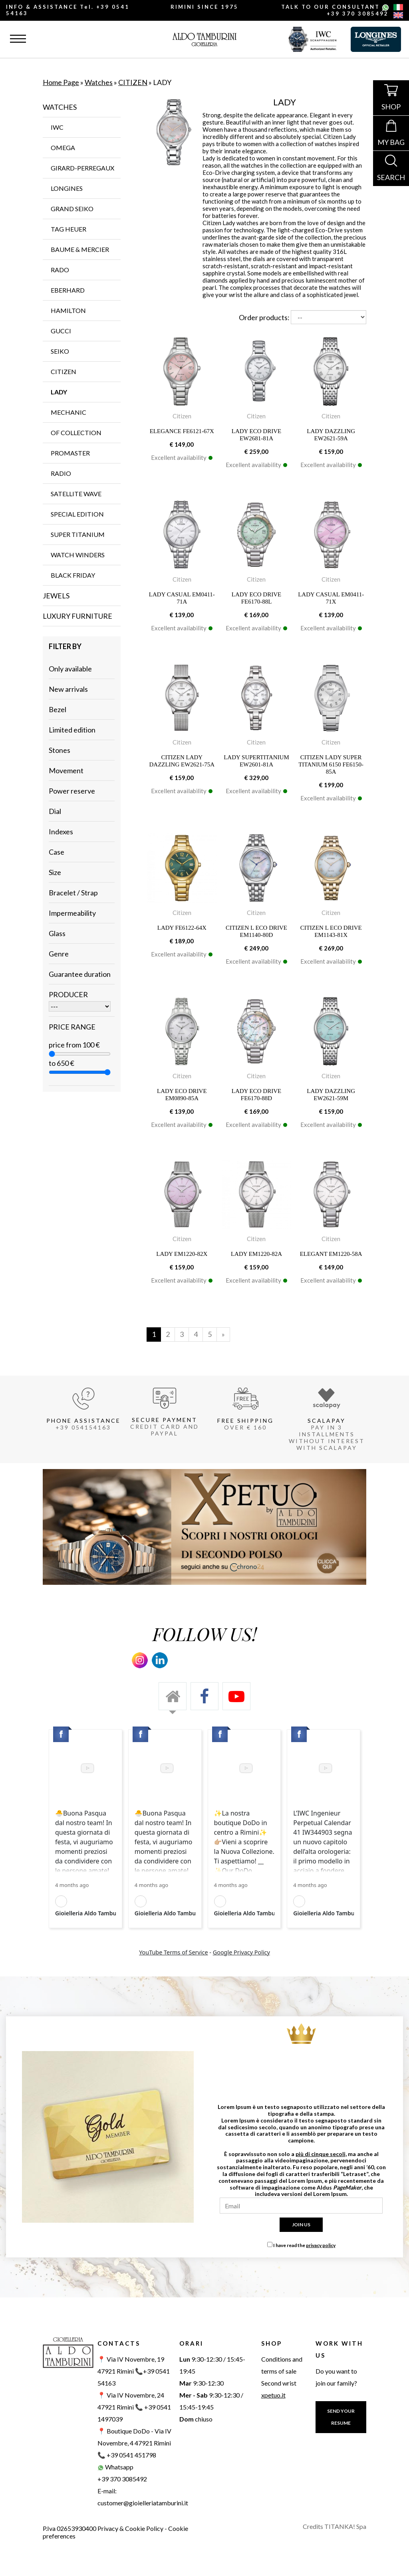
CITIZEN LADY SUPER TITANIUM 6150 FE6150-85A (330, 764)
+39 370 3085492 (358, 13)
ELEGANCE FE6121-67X (182, 431)
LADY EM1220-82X (181, 1254)
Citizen (182, 416)
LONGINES (67, 188)
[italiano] (398, 8)
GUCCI (61, 331)
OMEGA (63, 147)
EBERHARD (68, 290)
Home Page (61, 82)
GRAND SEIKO (72, 208)
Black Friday (73, 575)
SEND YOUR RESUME (341, 2417)
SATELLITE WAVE (76, 493)
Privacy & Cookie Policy (130, 2528)
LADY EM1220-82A (256, 1254)
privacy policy (321, 2245)
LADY (59, 392)
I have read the (304, 2245)
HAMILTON (68, 310)
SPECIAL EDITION (77, 514)
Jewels (56, 595)
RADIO (61, 473)
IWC (57, 127)
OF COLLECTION (76, 432)
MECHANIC (68, 412)
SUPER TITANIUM (78, 534)
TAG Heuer (68, 229)
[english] (398, 16)
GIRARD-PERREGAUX (82, 168)
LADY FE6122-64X (181, 928)
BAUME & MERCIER (80, 249)
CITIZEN (132, 82)
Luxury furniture (77, 616)
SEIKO (60, 351)
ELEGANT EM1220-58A (331, 1254)
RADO (60, 269)
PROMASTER (70, 453)
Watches (99, 82)
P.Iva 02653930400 (69, 2528)
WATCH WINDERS (78, 554)
